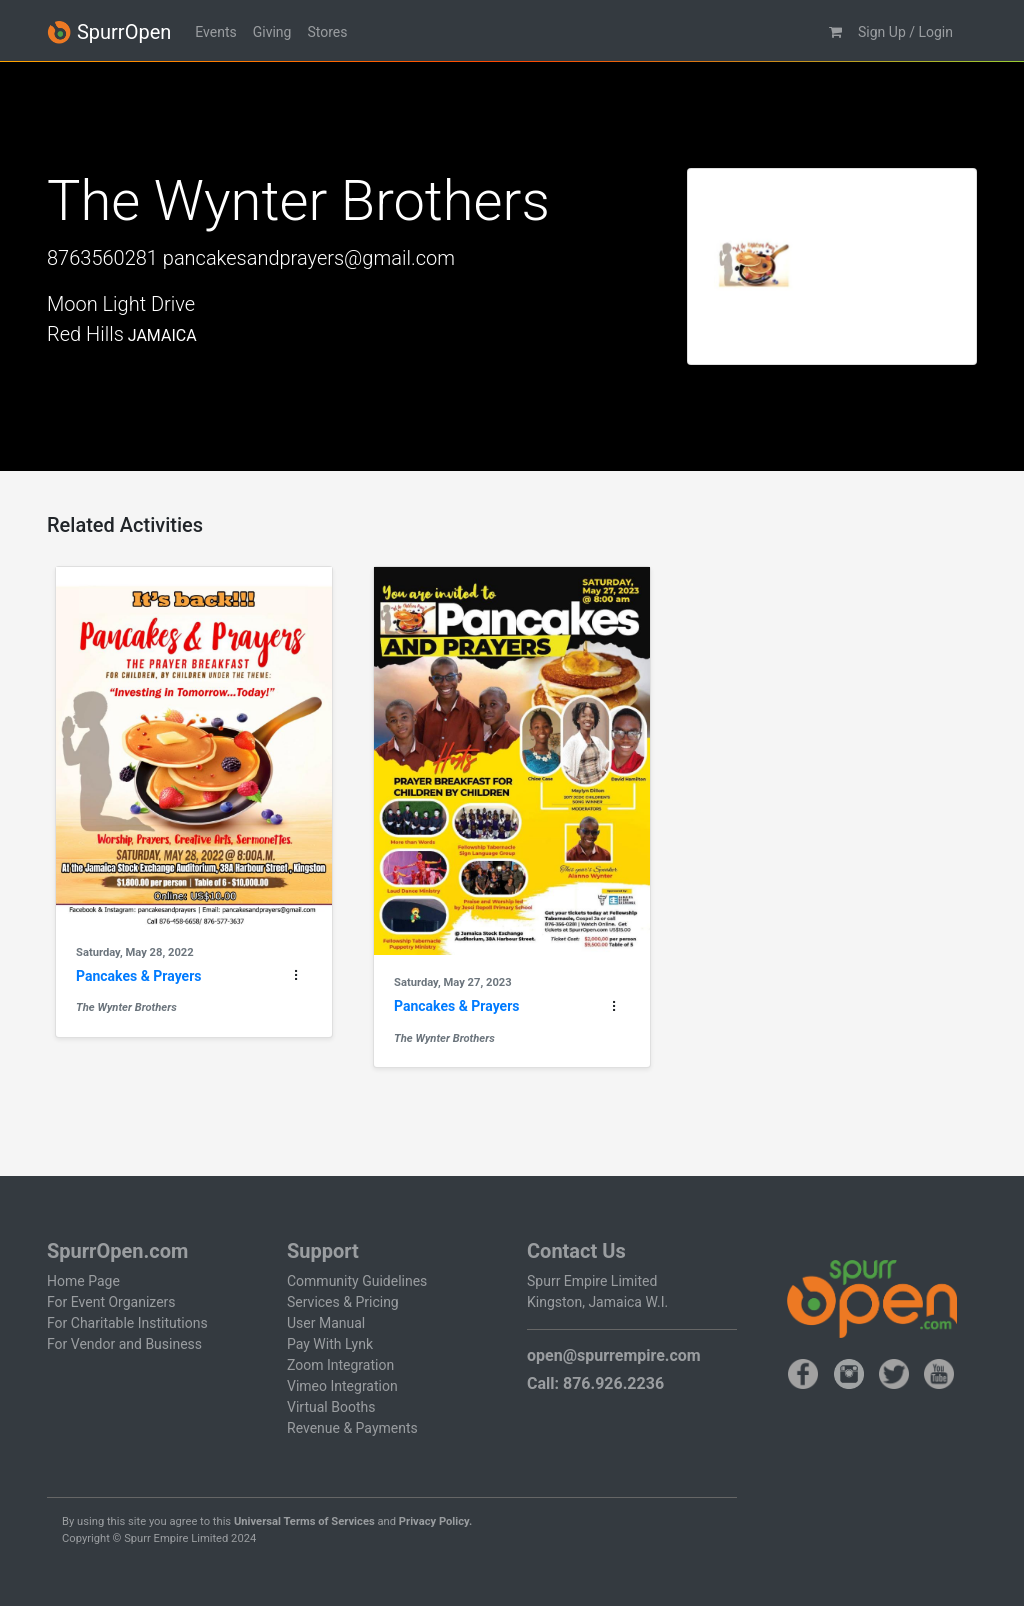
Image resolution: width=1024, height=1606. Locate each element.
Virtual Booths (331, 1407)
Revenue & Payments (352, 1428)
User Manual (326, 1323)
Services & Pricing (343, 1302)
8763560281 (102, 258)
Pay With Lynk (330, 1344)
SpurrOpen (109, 32)
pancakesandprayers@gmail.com (309, 258)
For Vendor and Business (124, 1344)
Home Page (83, 1281)
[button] (835, 32)
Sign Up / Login (905, 32)
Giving (272, 32)
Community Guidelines (357, 1281)
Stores (327, 32)
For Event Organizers (111, 1302)
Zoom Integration (340, 1365)
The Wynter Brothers (126, 1007)
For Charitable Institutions (127, 1323)
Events (215, 32)
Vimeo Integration (342, 1386)
